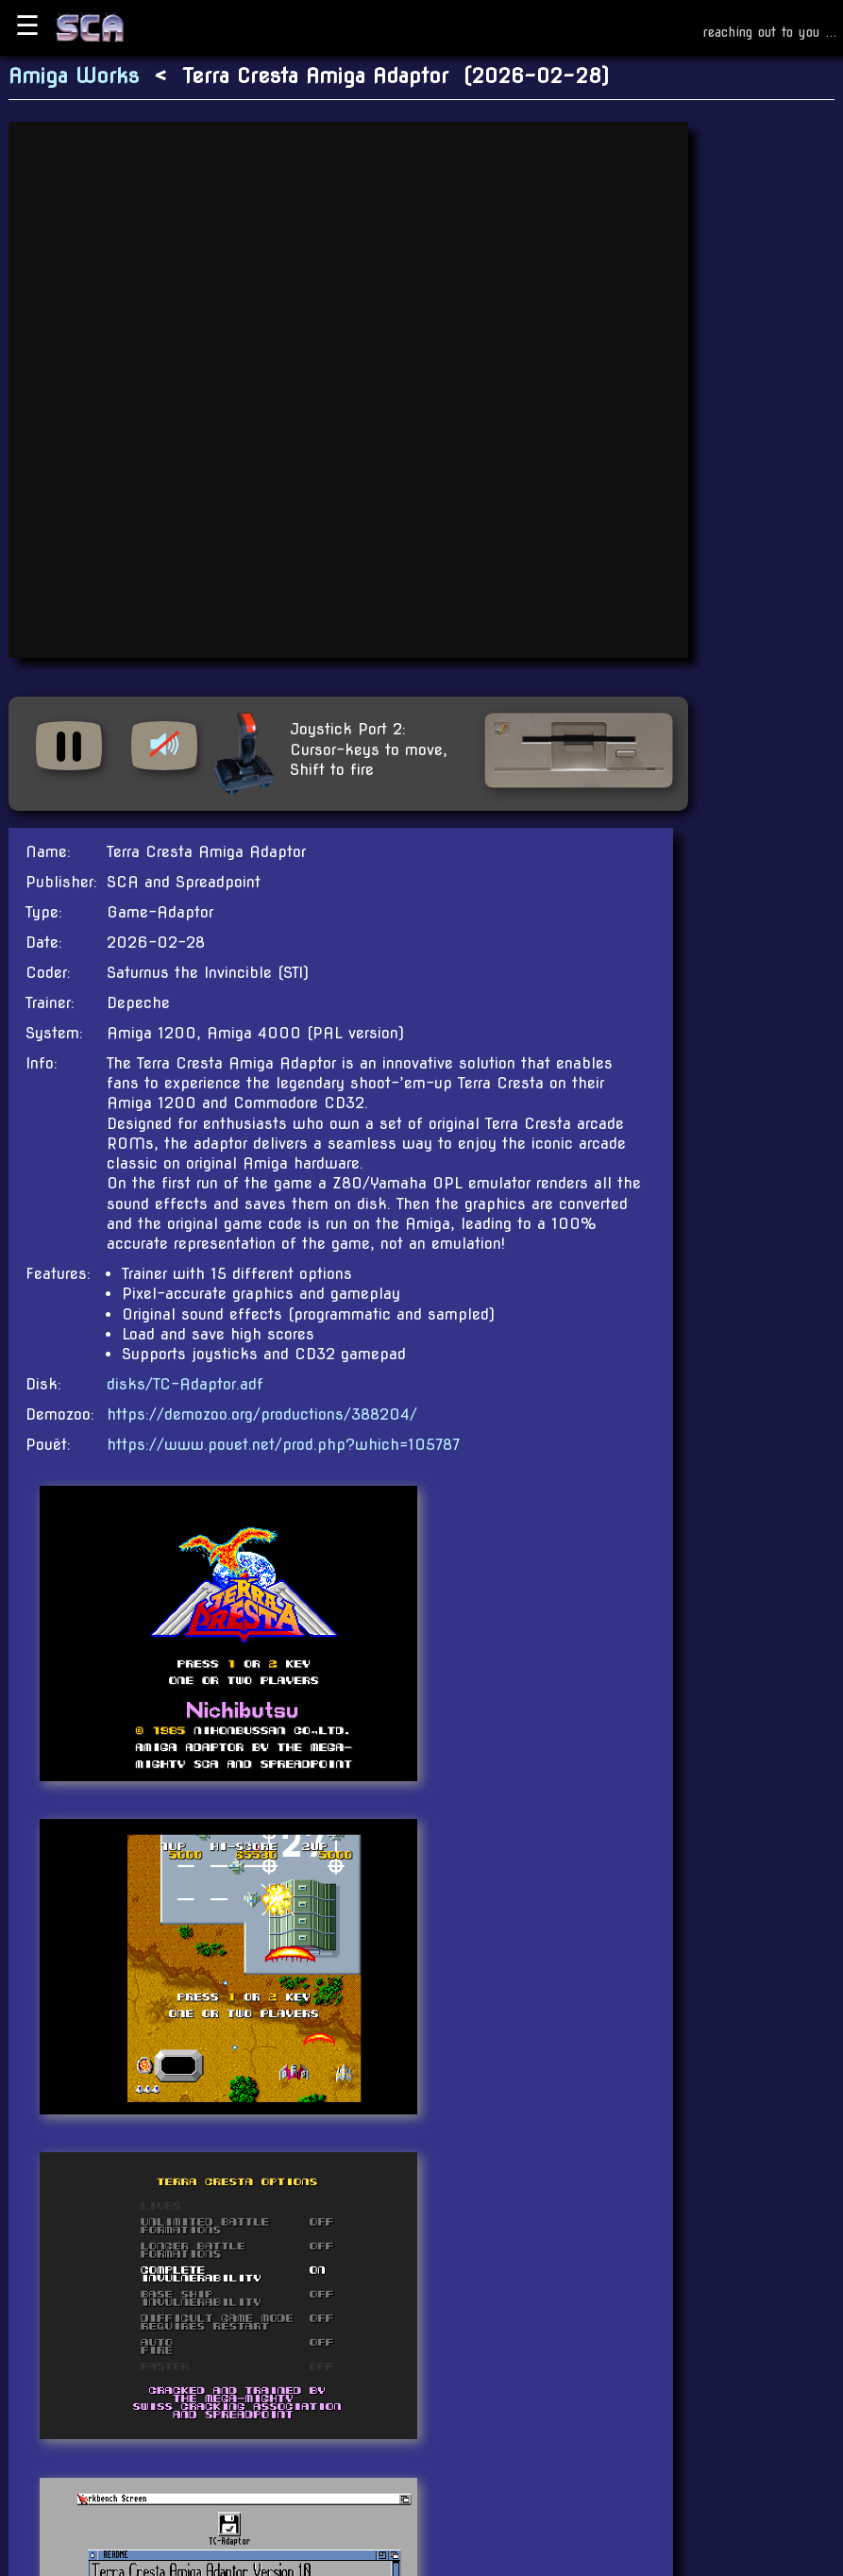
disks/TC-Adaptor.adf (185, 1384)
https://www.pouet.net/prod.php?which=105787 (283, 1445)
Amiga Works (73, 76)
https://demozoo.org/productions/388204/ (262, 1414)
